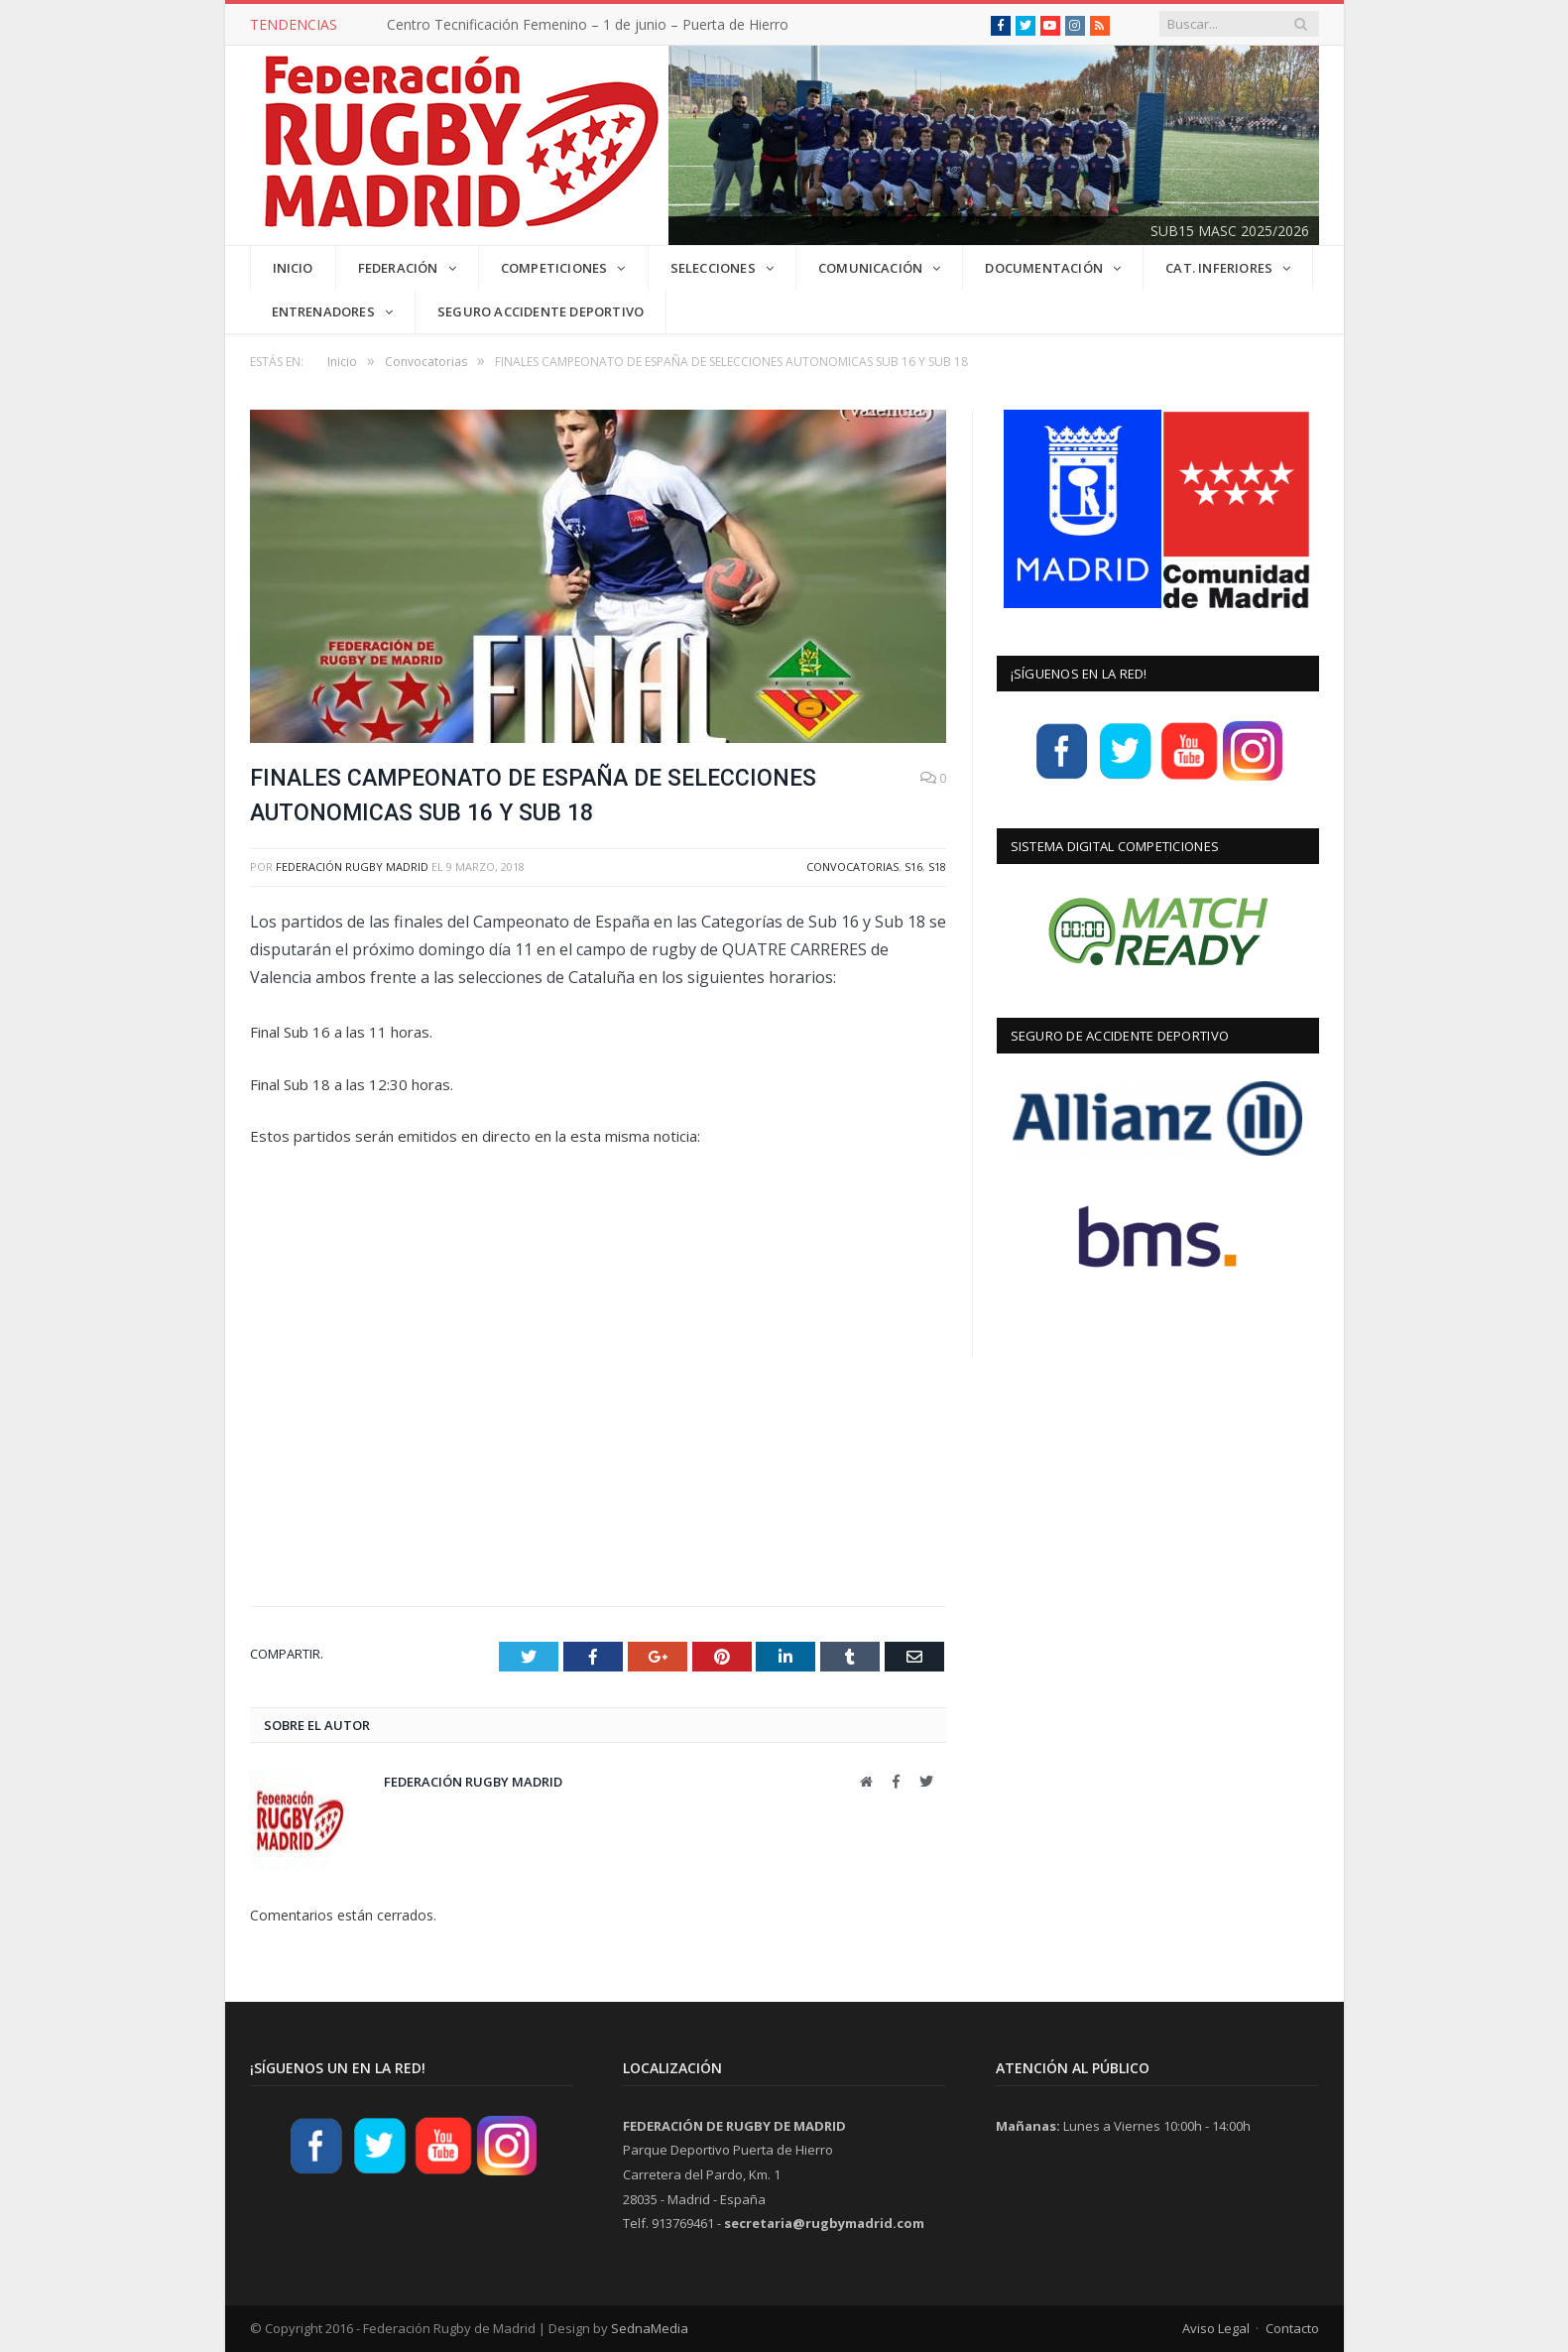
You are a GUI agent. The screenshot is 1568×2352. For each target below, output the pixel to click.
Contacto (1292, 2328)
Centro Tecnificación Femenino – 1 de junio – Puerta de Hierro (587, 25)
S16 (913, 866)
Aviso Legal (1216, 2328)
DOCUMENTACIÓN (1044, 268)
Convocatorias (852, 866)
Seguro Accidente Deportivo (540, 311)
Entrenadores (323, 311)
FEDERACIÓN (398, 268)
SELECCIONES (713, 268)
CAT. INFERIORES (1218, 268)
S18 (937, 866)
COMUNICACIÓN (870, 268)
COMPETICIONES (554, 268)
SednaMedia (649, 2328)
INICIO (293, 268)
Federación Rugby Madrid (352, 866)
